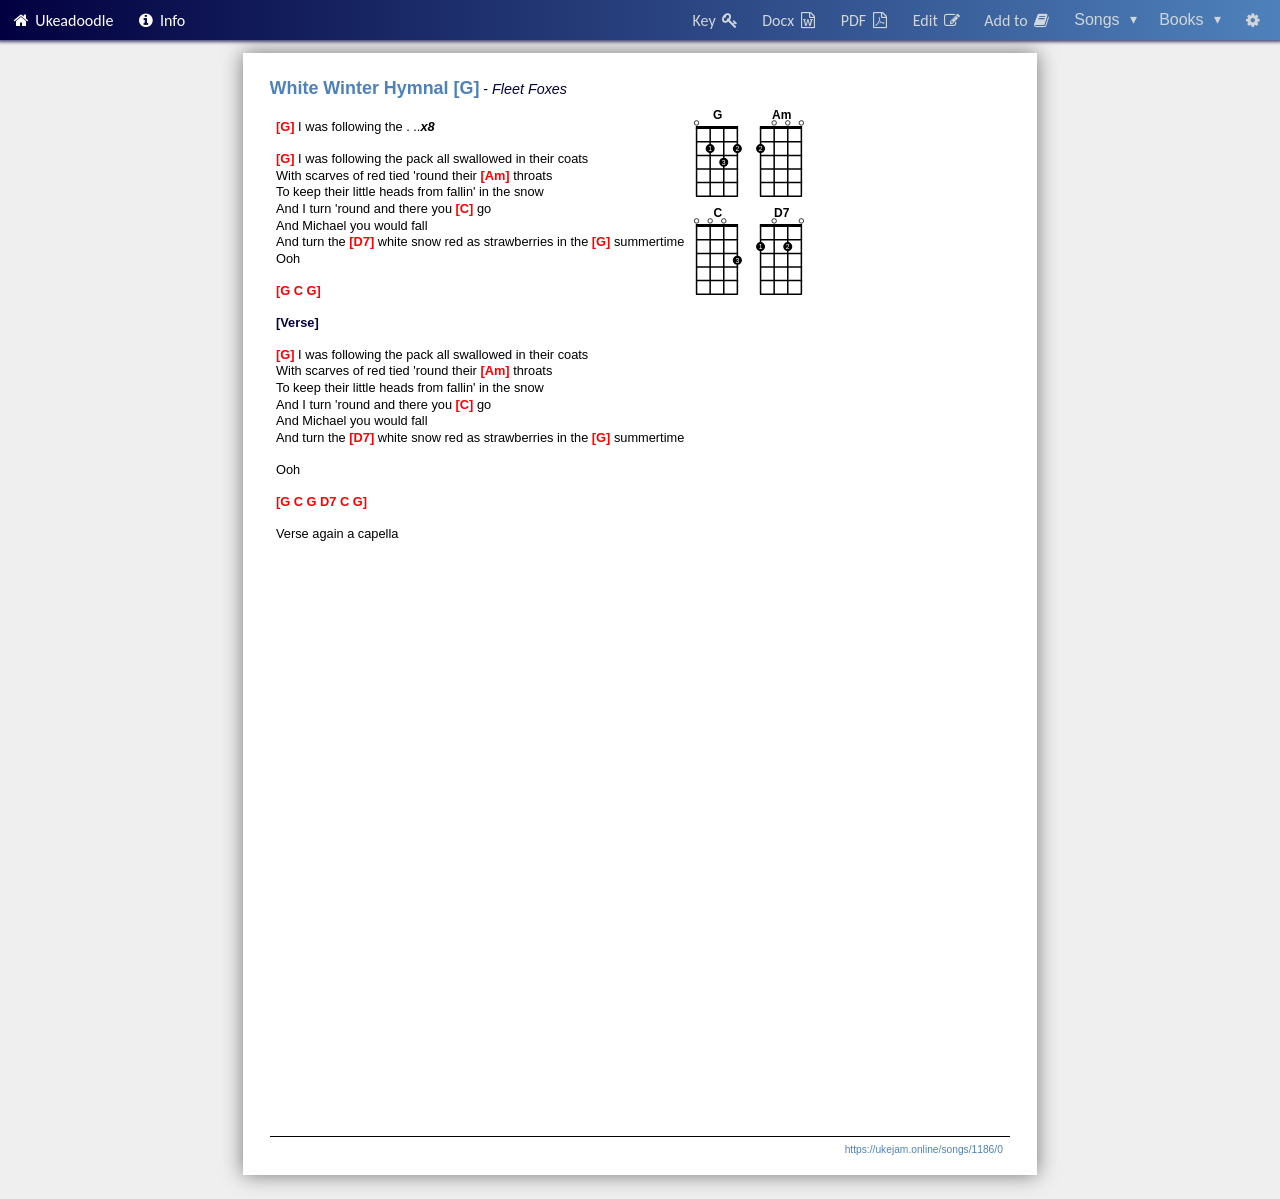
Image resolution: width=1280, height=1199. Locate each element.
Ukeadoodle (62, 20)
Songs (1105, 19)
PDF (866, 20)
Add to (1018, 20)
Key (716, 20)
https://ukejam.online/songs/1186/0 (924, 1149)
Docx (790, 20)
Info (161, 20)
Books (1190, 19)
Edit (937, 20)
